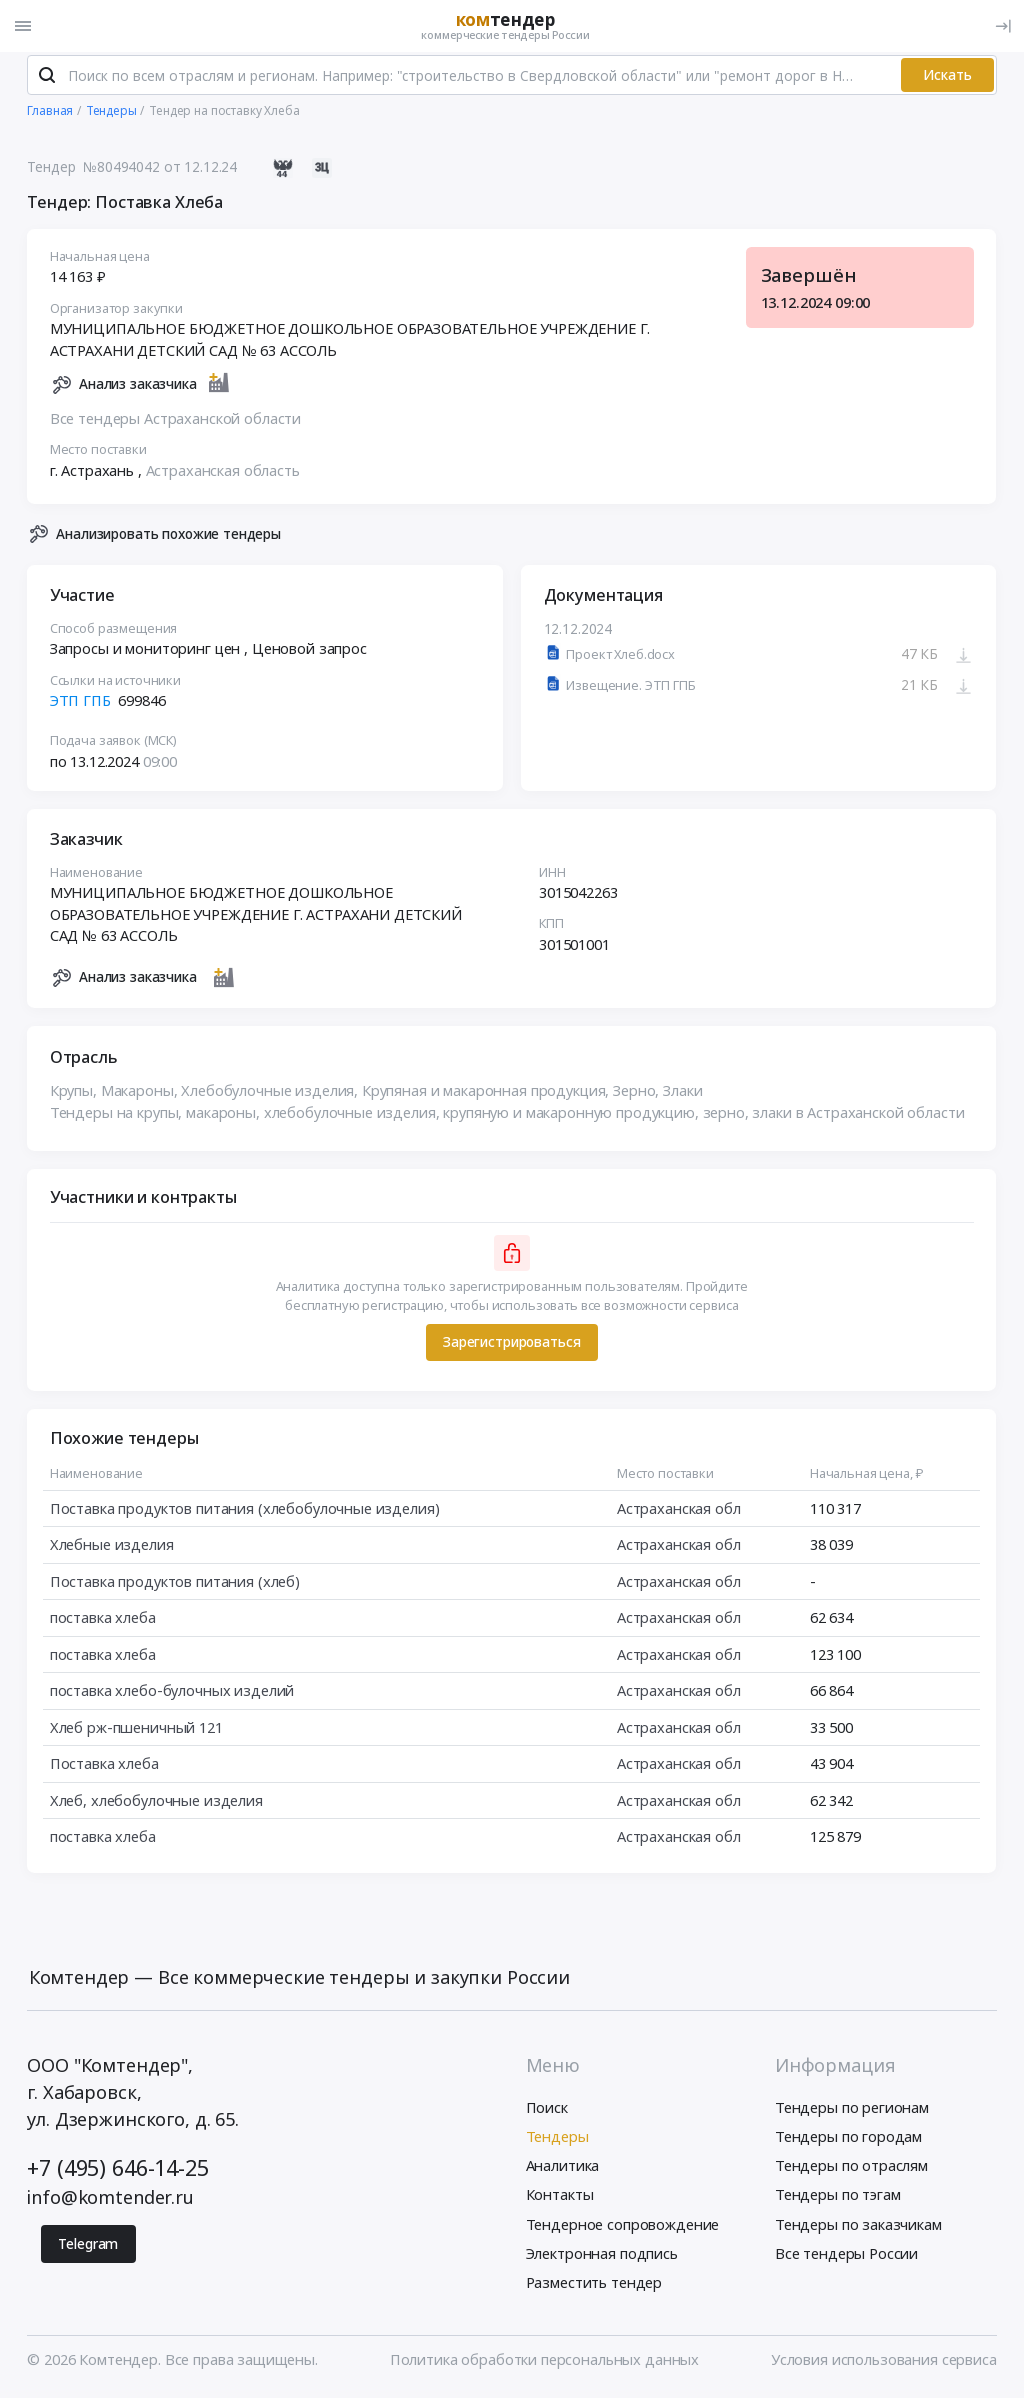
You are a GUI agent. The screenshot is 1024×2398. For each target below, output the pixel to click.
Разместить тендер (594, 2286)
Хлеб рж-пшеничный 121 (136, 1731)
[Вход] (1003, 26)
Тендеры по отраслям (851, 2169)
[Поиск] (47, 79)
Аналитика (563, 2169)
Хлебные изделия (112, 1548)
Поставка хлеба (104, 1767)
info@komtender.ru (110, 2201)
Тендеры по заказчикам (858, 2227)
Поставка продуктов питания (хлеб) (175, 1585)
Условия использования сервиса (884, 2363)
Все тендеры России (846, 2257)
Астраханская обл (679, 1512)
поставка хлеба (103, 1621)
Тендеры (557, 2140)
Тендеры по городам (848, 2140)
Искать (947, 78)
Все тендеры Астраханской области (175, 422)
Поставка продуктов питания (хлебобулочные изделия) (245, 1512)
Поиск (547, 2111)
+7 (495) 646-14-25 (117, 2171)
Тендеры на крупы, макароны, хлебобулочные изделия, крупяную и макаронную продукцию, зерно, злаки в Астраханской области (507, 1116)
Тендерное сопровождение (623, 2227)
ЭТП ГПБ (80, 704)
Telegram (88, 2247)
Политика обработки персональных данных (544, 2363)
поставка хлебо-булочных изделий (172, 1694)
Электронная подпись (602, 2257)
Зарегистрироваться (511, 1345)
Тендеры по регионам (852, 2111)
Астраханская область (223, 474)
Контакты (560, 2198)
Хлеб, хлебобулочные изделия (156, 1804)
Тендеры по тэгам (838, 2198)
